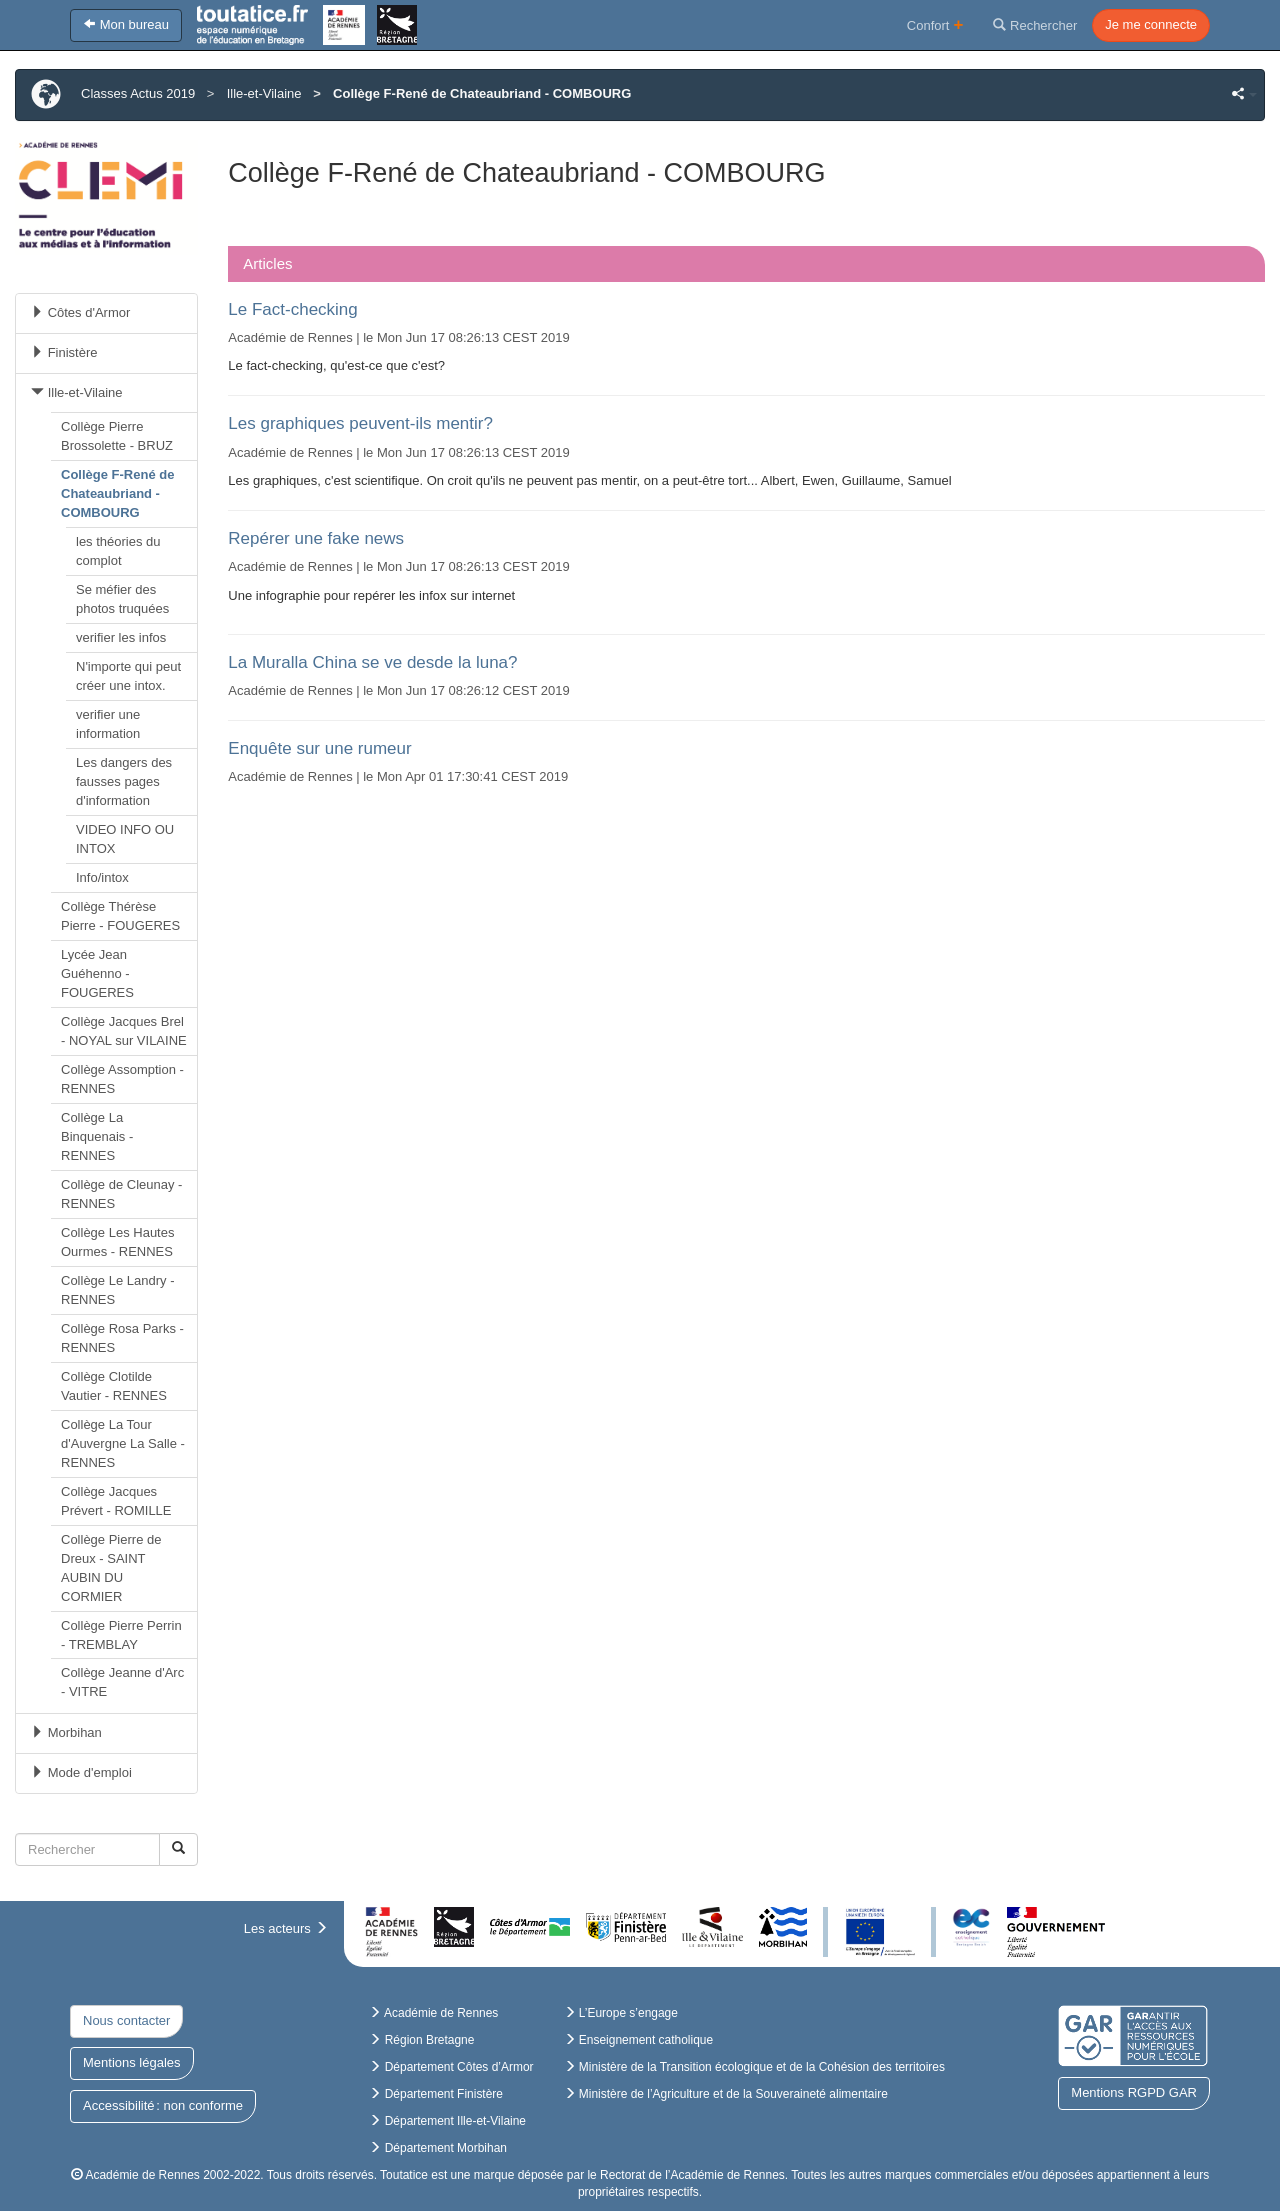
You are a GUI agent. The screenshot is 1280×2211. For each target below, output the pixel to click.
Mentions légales (132, 2062)
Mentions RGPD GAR (1134, 2092)
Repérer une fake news (316, 538)
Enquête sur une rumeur (319, 748)
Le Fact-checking (292, 309)
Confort (935, 24)
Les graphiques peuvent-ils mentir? (360, 423)
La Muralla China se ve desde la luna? (372, 662)
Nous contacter (126, 2020)
